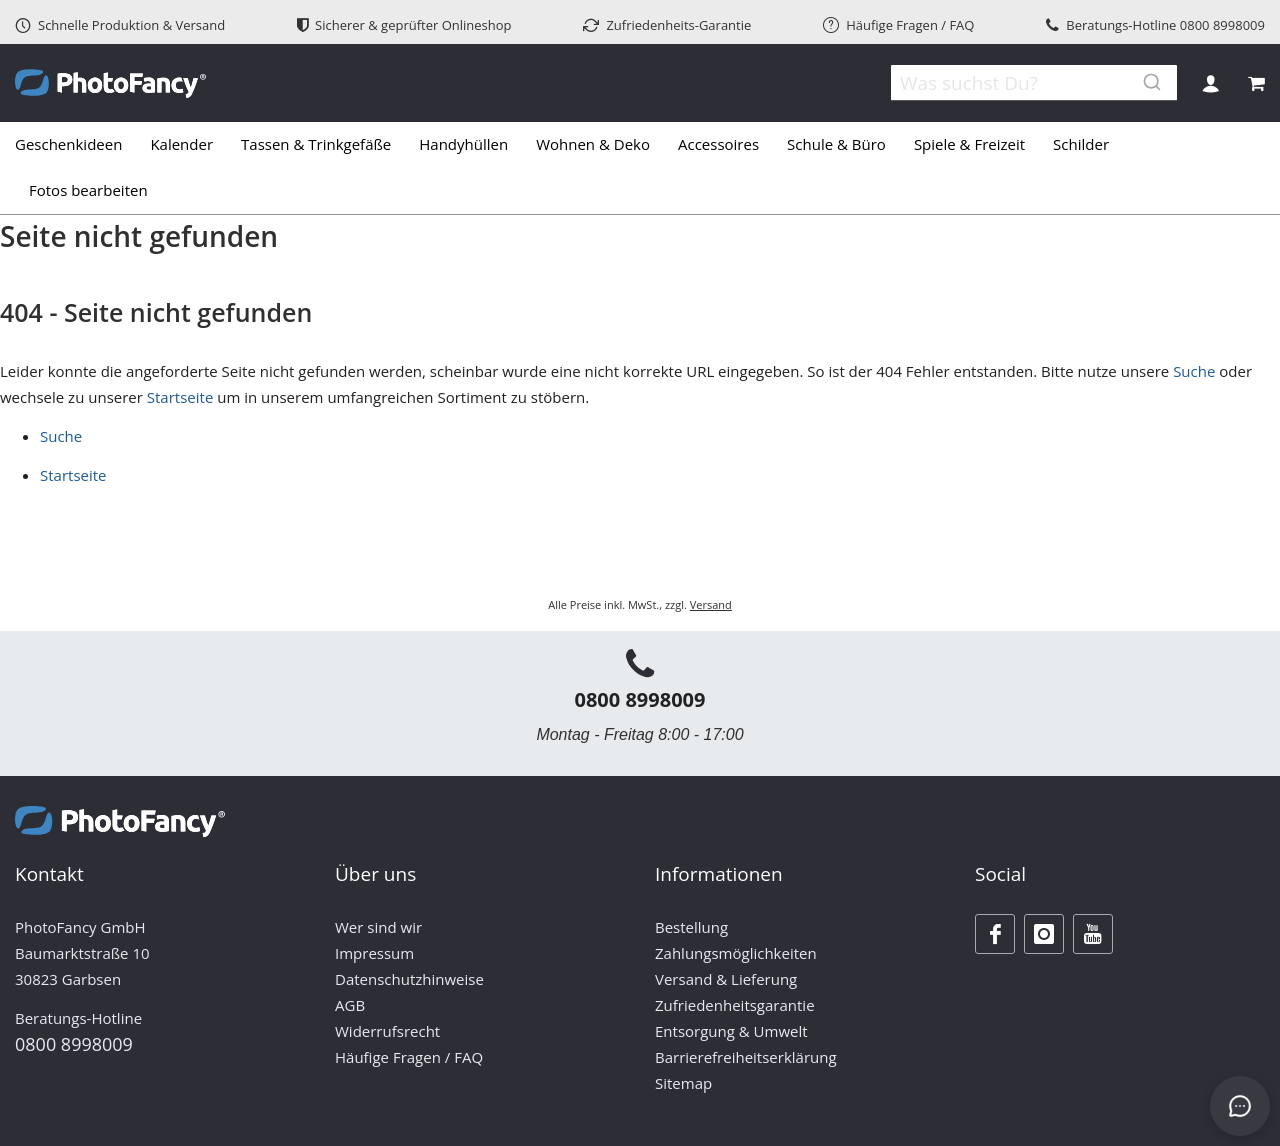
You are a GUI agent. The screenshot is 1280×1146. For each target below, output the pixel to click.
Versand (711, 604)
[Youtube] (1093, 934)
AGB (350, 1005)
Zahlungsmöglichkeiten (736, 953)
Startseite (180, 397)
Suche (1194, 371)
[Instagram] (1044, 934)
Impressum (374, 953)
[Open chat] (1240, 1106)
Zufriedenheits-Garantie (667, 25)
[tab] (640, 168)
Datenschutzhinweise (409, 979)
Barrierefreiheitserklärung (746, 1057)
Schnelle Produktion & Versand (120, 25)
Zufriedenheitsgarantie (735, 1005)
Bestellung (691, 927)
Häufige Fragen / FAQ (898, 25)
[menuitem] (75, 145)
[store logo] (110, 83)
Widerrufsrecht (387, 1031)
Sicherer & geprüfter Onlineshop (404, 25)
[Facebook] (995, 934)
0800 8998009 (1222, 25)
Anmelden (1210, 83)
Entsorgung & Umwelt (731, 1031)
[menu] (640, 168)
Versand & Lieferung (726, 979)
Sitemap (683, 1083)
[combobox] (1020, 83)
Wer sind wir (378, 927)
